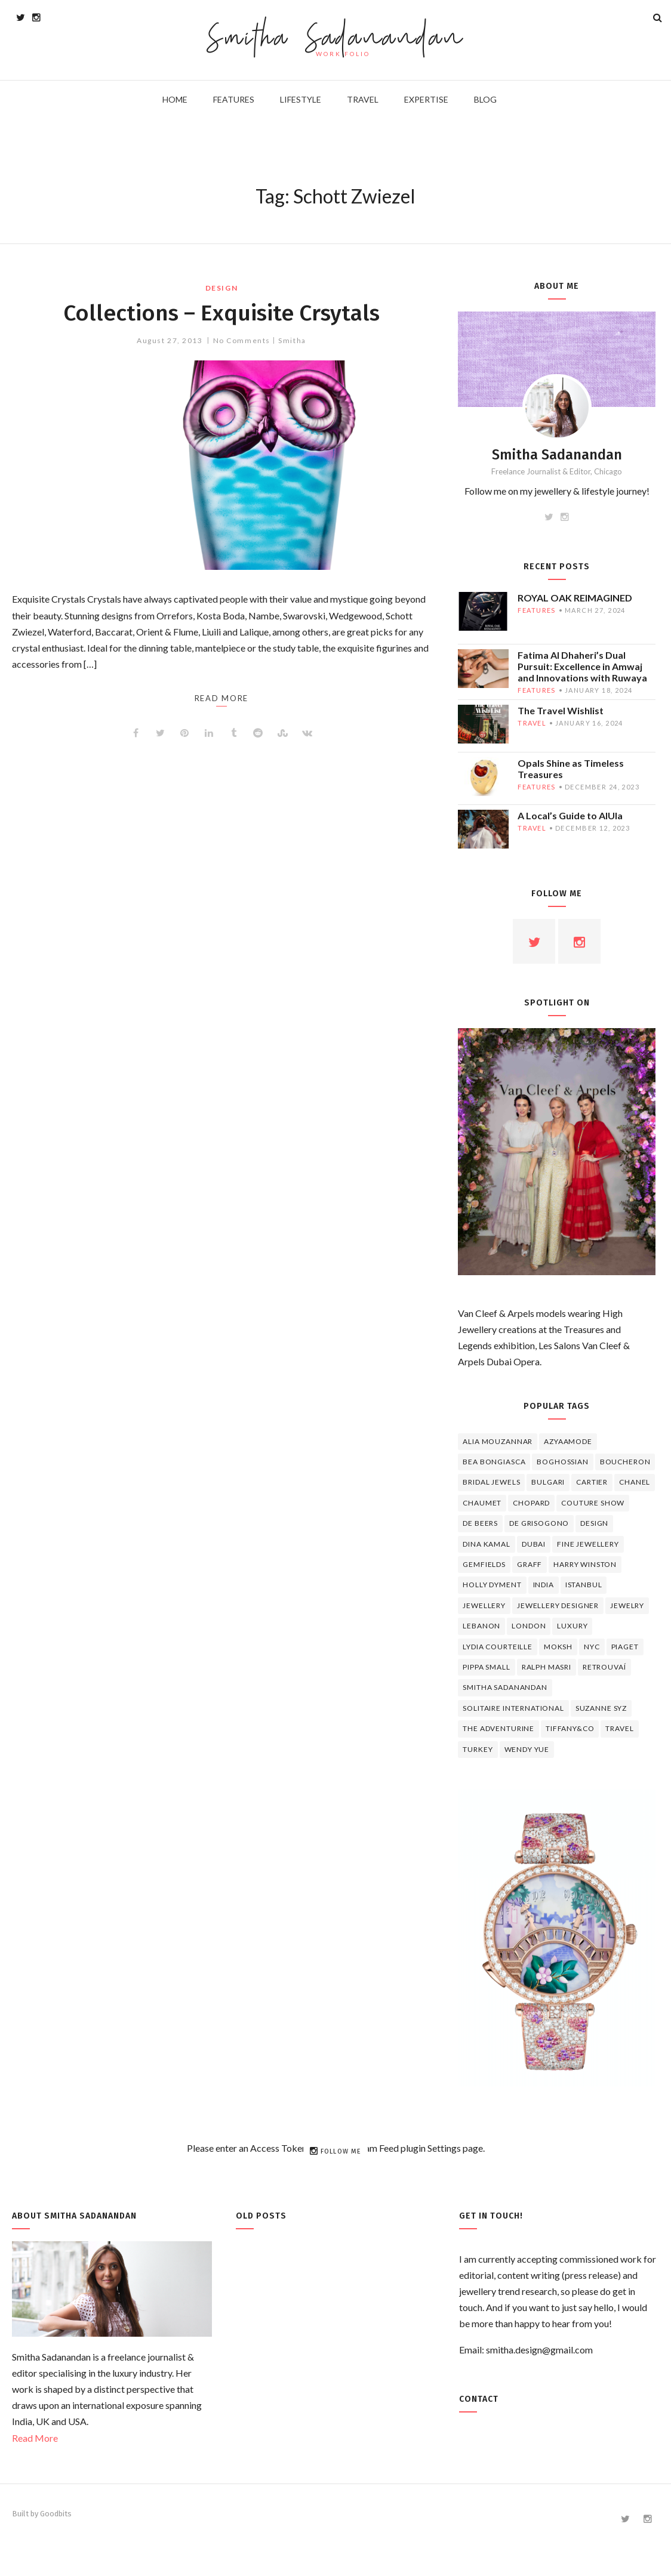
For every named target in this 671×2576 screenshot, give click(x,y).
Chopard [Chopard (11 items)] (531, 1502)
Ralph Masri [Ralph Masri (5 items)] (546, 1666)
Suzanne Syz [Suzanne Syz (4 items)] (601, 1708)
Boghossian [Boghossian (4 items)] (562, 1461)
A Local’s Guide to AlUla (570, 815)
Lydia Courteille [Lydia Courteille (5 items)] (497, 1646)
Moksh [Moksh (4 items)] (558, 1646)
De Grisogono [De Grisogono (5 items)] (539, 1523)
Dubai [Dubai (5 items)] (534, 1544)
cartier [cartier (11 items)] (592, 1481)
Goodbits (56, 2513)
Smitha (292, 340)
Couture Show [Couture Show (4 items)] (592, 1502)
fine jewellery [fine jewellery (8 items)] (588, 1544)
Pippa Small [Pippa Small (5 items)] (486, 1666)
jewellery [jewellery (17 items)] (484, 1605)
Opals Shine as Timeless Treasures (571, 768)
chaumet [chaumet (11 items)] (482, 1502)
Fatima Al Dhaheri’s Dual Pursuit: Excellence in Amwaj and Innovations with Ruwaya (582, 666)
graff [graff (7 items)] (529, 1564)
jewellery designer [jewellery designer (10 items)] (558, 1605)
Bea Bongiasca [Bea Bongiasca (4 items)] (494, 1461)
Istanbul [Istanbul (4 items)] (583, 1584)
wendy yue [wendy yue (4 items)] (527, 1749)
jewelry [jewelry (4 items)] (627, 1605)
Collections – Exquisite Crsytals (221, 312)
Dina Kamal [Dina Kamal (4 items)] (486, 1544)
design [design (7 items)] (594, 1523)
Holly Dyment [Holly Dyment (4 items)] (492, 1584)
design (221, 287)
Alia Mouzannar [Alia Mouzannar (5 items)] (498, 1441)
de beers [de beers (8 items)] (480, 1523)
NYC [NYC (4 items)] (592, 1646)
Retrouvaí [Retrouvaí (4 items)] (604, 1666)
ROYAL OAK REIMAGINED (575, 597)
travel (532, 723)
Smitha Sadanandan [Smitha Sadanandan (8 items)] (505, 1687)
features (536, 610)
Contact (478, 2399)
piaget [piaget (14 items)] (625, 1646)
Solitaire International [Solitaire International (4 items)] (513, 1708)
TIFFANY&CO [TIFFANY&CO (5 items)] (570, 1728)
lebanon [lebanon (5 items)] (481, 1625)
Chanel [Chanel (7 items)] (634, 1481)
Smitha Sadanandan (336, 39)
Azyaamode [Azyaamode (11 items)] (568, 1441)
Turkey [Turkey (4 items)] (478, 1749)
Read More (35, 2438)
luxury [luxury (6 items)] (572, 1625)
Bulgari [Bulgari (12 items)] (548, 1481)
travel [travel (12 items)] (619, 1728)
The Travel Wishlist (561, 710)
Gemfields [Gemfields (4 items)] (484, 1564)
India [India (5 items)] (543, 1584)
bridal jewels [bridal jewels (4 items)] (491, 1481)
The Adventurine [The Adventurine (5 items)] (498, 1728)
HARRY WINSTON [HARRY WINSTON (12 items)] (585, 1564)
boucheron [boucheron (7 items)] (625, 1461)
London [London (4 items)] (529, 1625)
